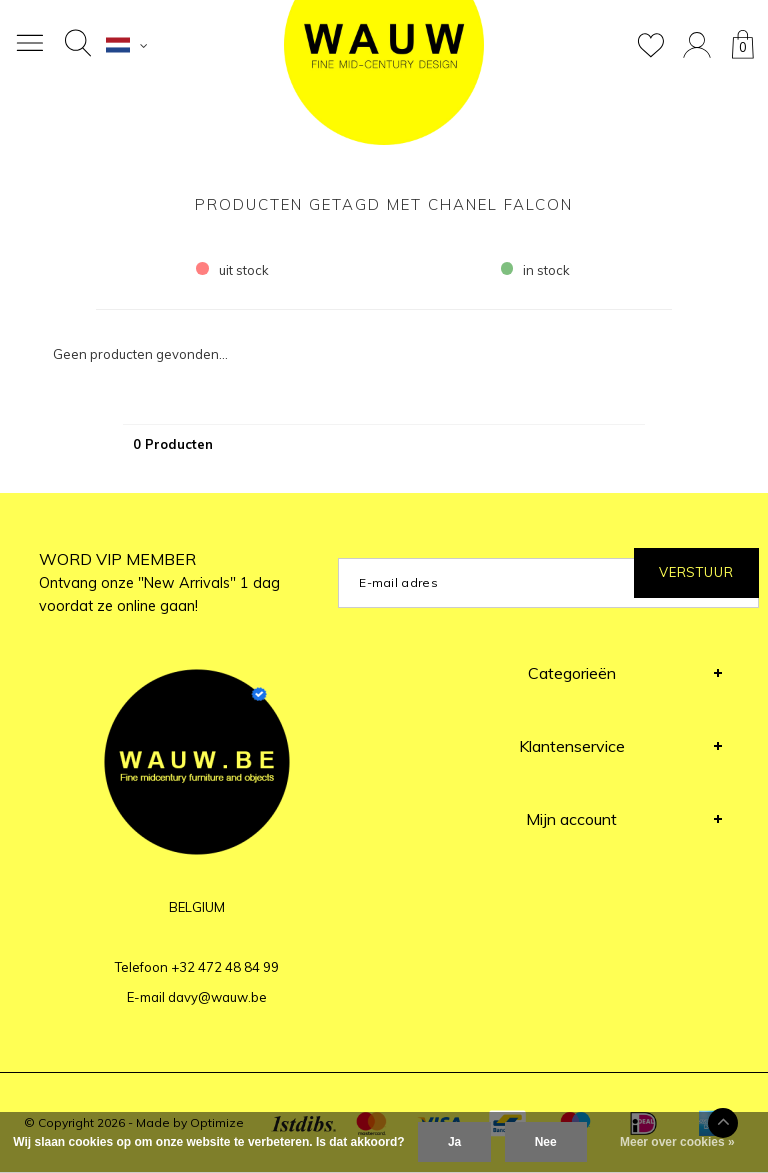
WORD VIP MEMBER (159, 582)
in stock (536, 270)
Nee (546, 1142)
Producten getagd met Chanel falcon (384, 204)
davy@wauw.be (217, 997)
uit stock (232, 270)
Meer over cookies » (677, 1142)
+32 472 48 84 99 (225, 967)
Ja (454, 1142)
